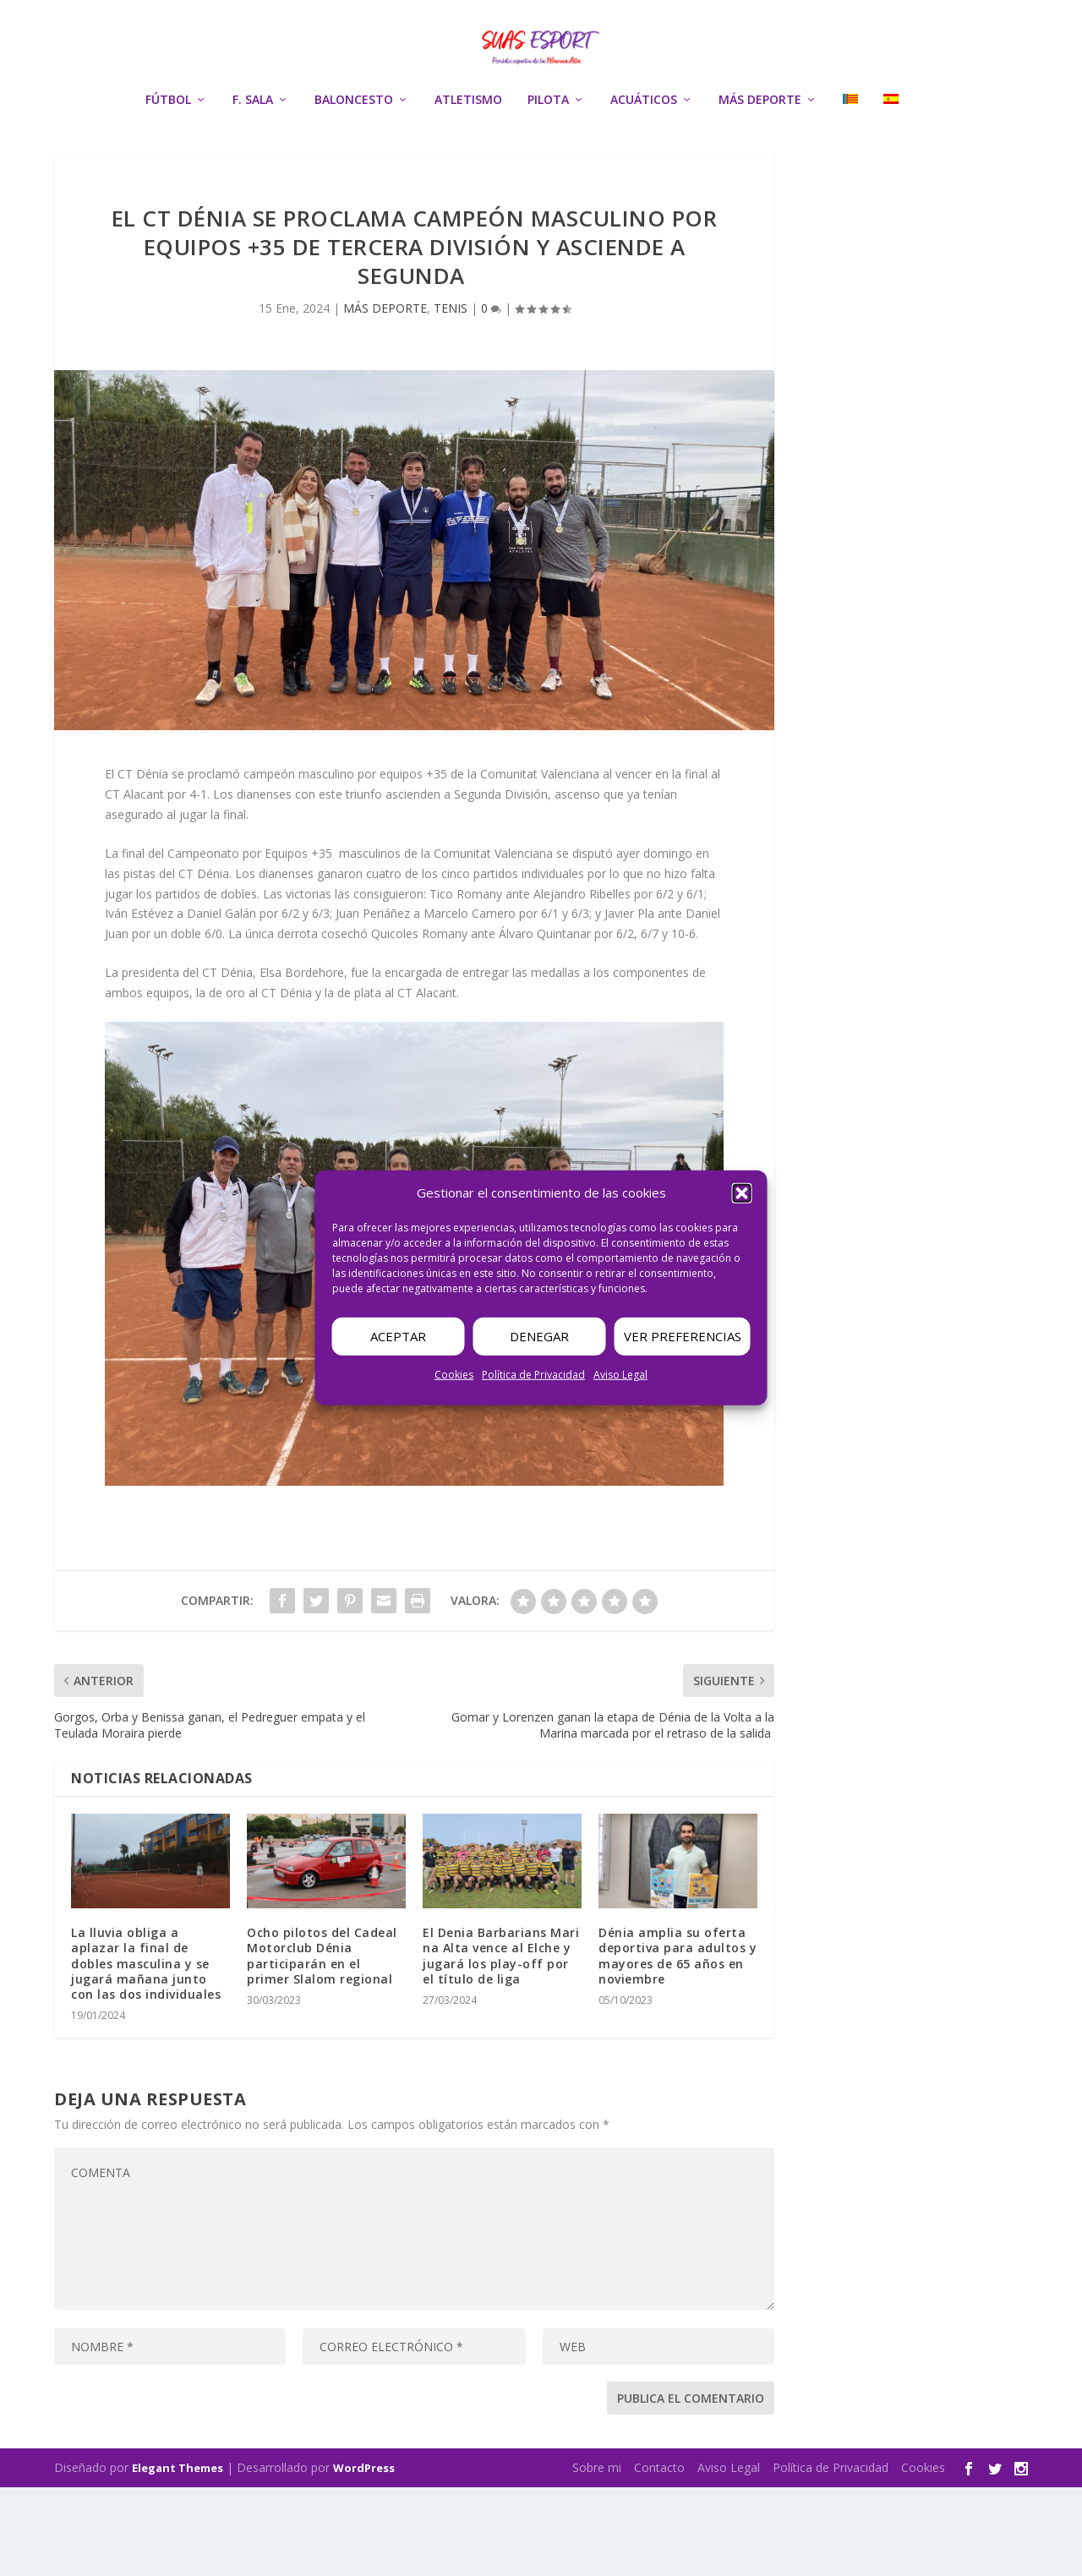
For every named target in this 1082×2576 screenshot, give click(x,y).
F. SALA (252, 157)
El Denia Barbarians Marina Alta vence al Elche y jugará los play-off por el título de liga (501, 2044)
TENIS (450, 397)
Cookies (453, 1374)
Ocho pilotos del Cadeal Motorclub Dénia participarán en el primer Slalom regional (322, 2044)
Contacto (659, 2556)
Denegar (539, 1336)
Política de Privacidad (533, 1374)
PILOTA (548, 157)
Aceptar (398, 1336)
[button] (742, 1193)
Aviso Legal (620, 1374)
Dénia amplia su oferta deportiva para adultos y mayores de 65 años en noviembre (677, 2044)
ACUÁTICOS (643, 157)
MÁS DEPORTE (760, 157)
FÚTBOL (168, 157)
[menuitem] (850, 179)
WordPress (364, 2556)
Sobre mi (596, 2556)
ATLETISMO (468, 157)
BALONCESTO (353, 157)
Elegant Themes (177, 2556)
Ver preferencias (682, 1336)
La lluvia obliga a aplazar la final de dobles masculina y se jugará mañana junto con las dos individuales (146, 2052)
